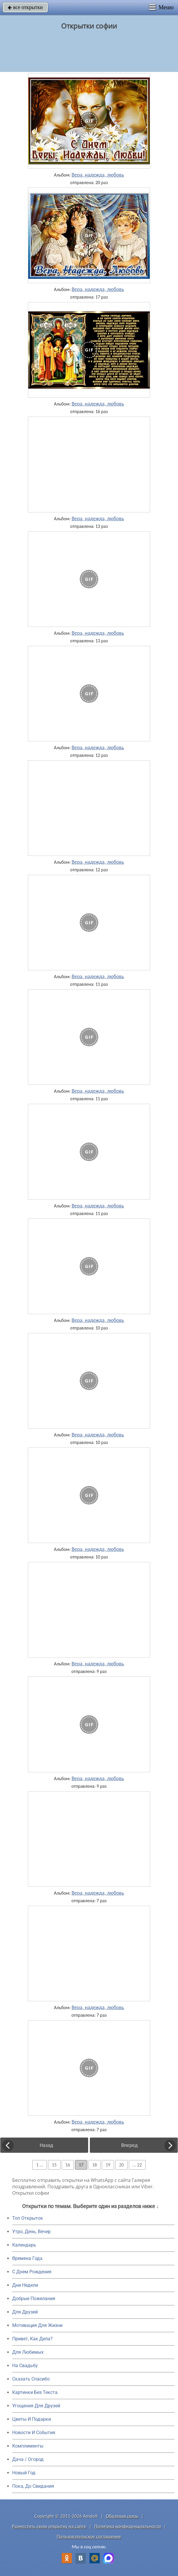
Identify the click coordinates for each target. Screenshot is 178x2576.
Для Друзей (25, 2312)
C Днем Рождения (31, 2272)
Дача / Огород (28, 2459)
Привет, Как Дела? (32, 2339)
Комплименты (27, 2446)
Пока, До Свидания (33, 2486)
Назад (46, 2145)
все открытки (25, 7)
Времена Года (27, 2258)
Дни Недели (25, 2285)
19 (108, 2165)
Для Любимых (28, 2352)
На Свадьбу (25, 2365)
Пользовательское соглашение (89, 2536)
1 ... (39, 2165)
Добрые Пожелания (33, 2298)
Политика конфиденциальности (127, 2526)
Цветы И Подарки (31, 2419)
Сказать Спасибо (31, 2379)
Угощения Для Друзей (36, 2406)
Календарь (24, 2245)
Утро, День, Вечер (31, 2231)
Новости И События (33, 2432)
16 (67, 2165)
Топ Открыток (27, 2218)
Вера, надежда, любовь (98, 174)
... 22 (137, 2165)
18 (94, 2165)
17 (81, 2165)
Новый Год (23, 2473)
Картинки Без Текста (35, 2392)
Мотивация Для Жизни (37, 2325)
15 (54, 2165)
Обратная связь (122, 2516)
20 (121, 2165)
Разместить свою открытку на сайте (49, 2526)
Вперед (129, 2145)
